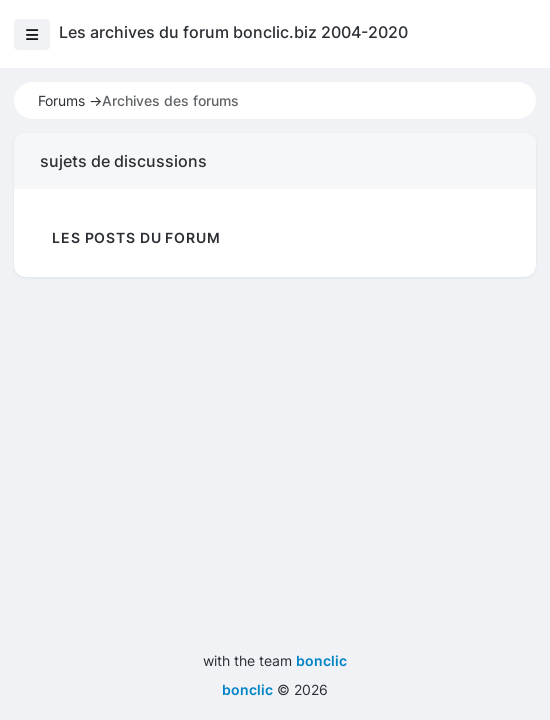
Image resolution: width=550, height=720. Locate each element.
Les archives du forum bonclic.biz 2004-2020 (233, 32)
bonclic (321, 660)
